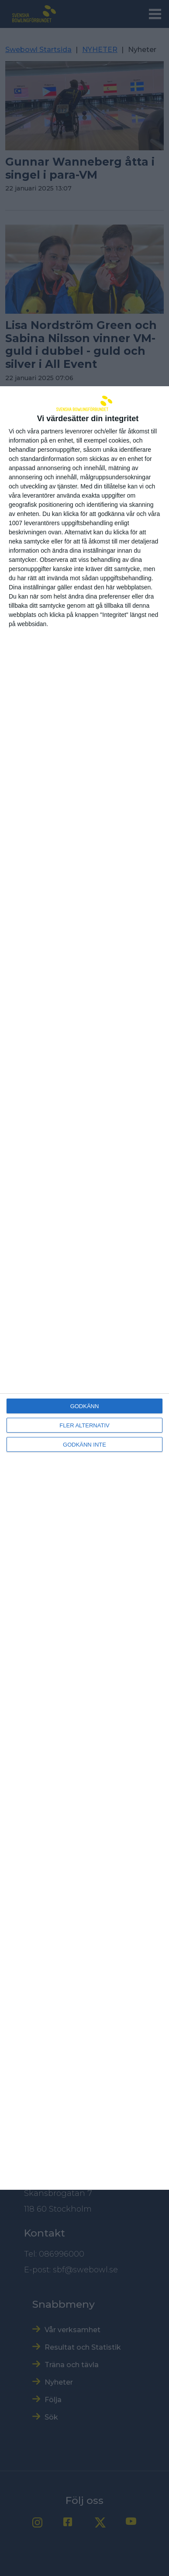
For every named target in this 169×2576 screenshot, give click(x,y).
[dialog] (84, 1287)
